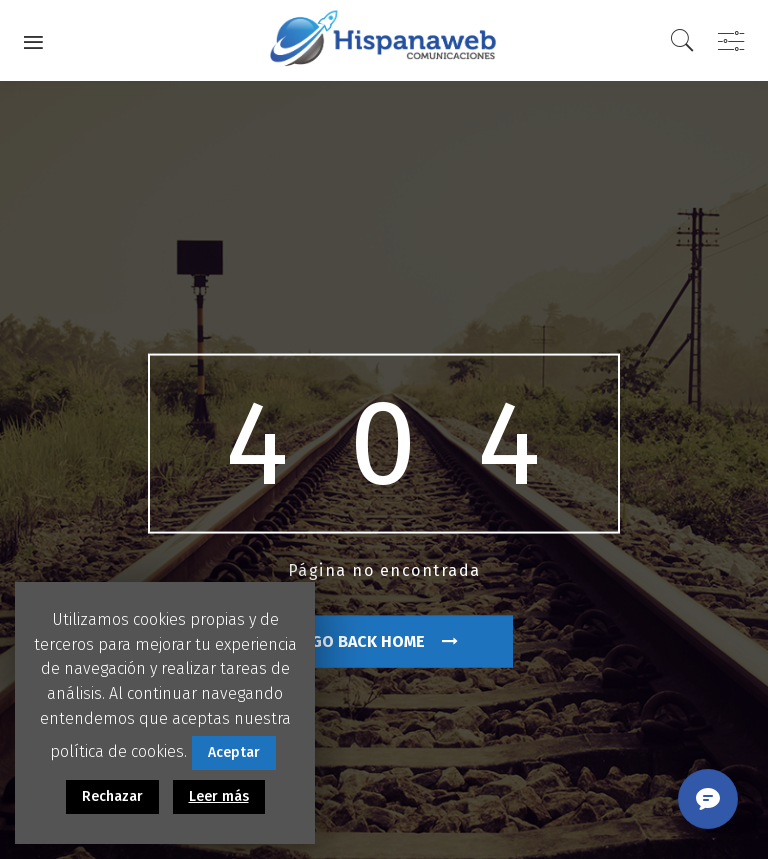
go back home (384, 640)
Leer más (219, 796)
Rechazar (112, 796)
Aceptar (234, 752)
